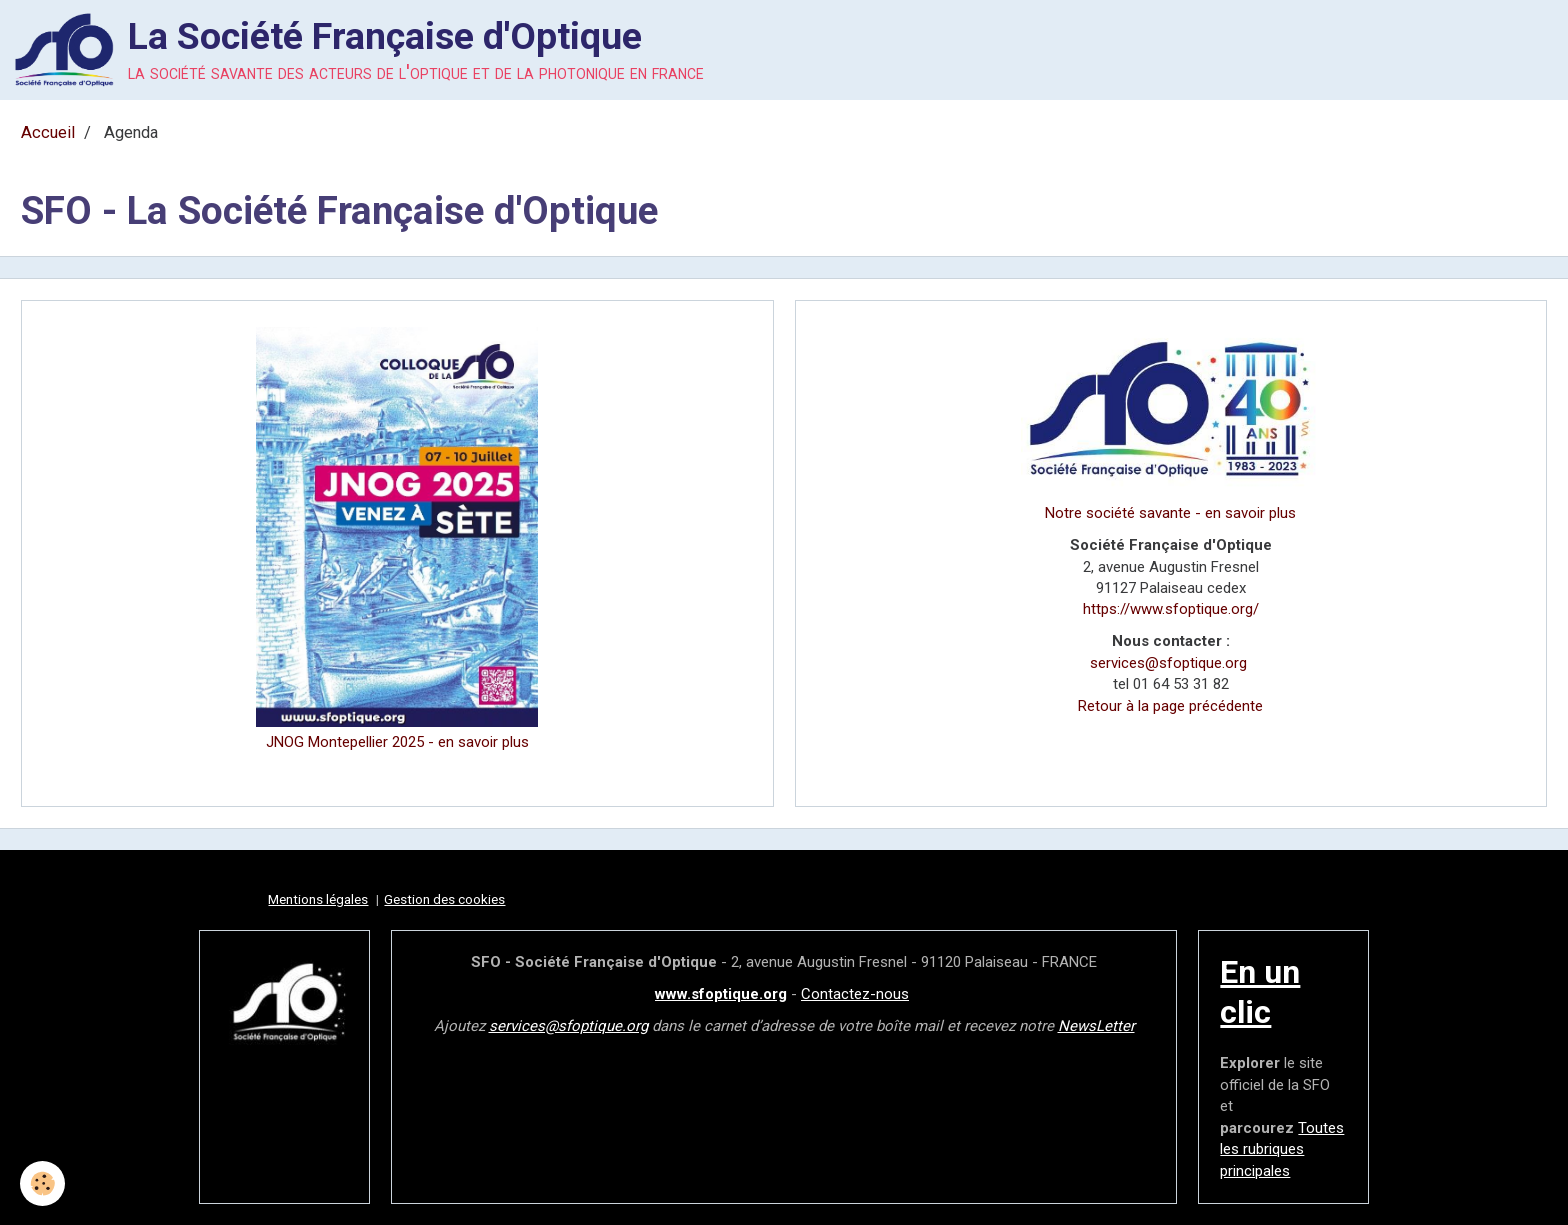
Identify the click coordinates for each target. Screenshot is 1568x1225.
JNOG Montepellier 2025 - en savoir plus (397, 742)
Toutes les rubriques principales (1282, 1149)
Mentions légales (318, 899)
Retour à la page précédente (1170, 706)
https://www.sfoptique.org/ (1171, 609)
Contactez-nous (855, 994)
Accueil (48, 132)
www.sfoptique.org (721, 994)
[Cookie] (42, 1183)
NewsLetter (1096, 1026)
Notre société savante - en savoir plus (1170, 513)
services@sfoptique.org (1168, 663)
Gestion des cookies (444, 899)
